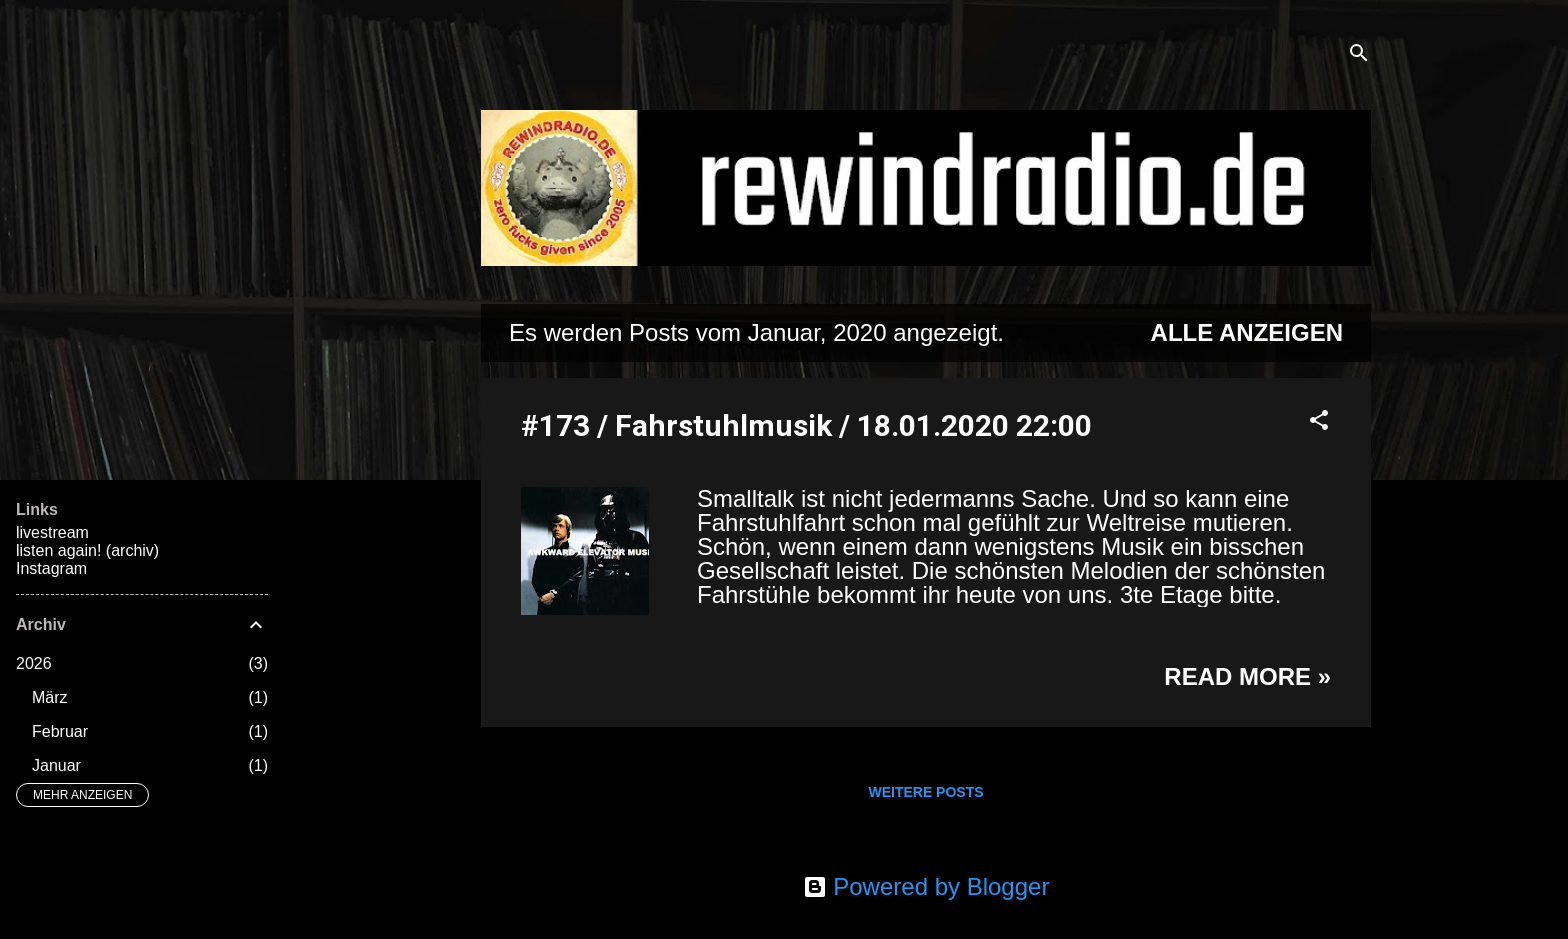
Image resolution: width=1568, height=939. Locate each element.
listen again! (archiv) (87, 550)
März (50, 697)
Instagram (51, 568)
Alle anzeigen (1247, 332)
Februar (60, 731)
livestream (52, 532)
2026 (34, 663)
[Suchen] (1359, 54)
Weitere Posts (925, 792)
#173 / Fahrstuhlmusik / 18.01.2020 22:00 (806, 425)
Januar (56, 765)
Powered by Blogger (926, 886)
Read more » (1247, 676)
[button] (1319, 422)
